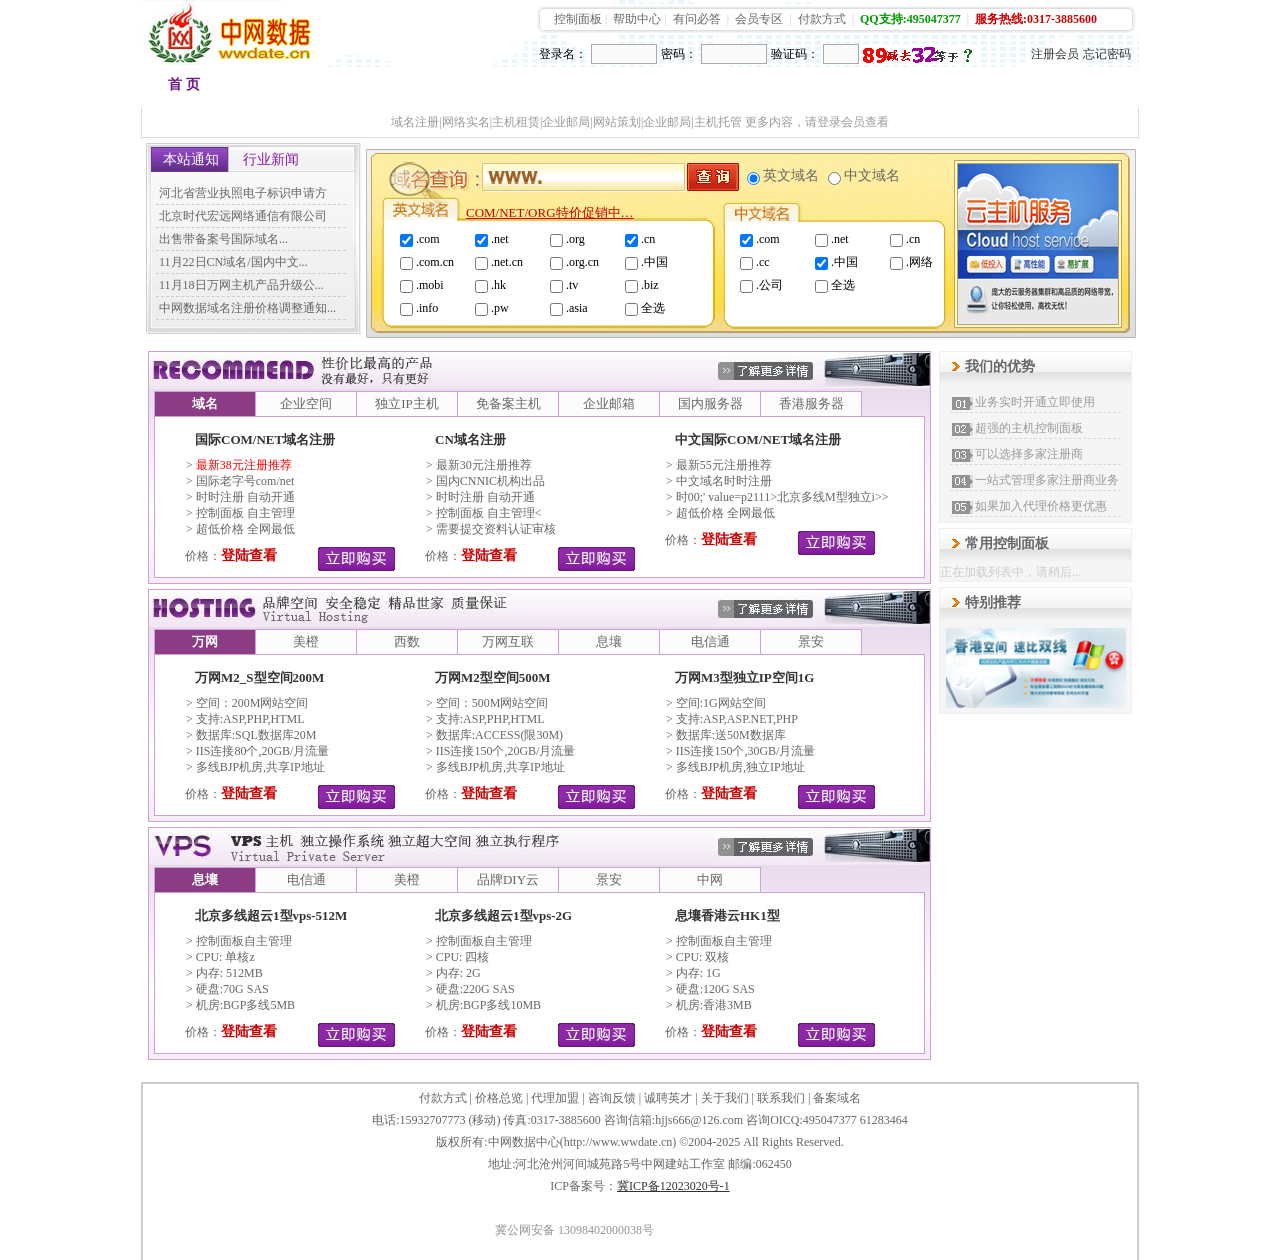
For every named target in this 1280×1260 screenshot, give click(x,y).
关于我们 (725, 1098)
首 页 (184, 84)
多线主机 (572, 89)
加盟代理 (870, 89)
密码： (679, 54)
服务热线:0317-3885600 (1036, 19)
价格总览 (499, 1098)
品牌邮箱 (672, 89)
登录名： (563, 54)
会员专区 (759, 19)
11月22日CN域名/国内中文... (233, 262)
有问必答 (697, 19)
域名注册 (272, 89)
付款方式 (822, 19)
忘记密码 (1107, 54)
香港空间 (472, 89)
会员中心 (1070, 89)
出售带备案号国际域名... (223, 239)
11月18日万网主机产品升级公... (241, 285)
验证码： (795, 54)
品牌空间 (372, 89)
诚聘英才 (668, 1098)
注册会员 (1055, 54)
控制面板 (578, 19)
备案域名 (837, 1098)
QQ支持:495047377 (910, 19)
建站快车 (970, 89)
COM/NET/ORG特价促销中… (550, 212)
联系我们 (781, 1098)
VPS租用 (771, 89)
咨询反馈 (612, 1098)
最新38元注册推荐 (244, 465)
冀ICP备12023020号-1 (673, 1186)
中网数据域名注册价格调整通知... (247, 308)
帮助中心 (637, 19)
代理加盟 (555, 1098)
